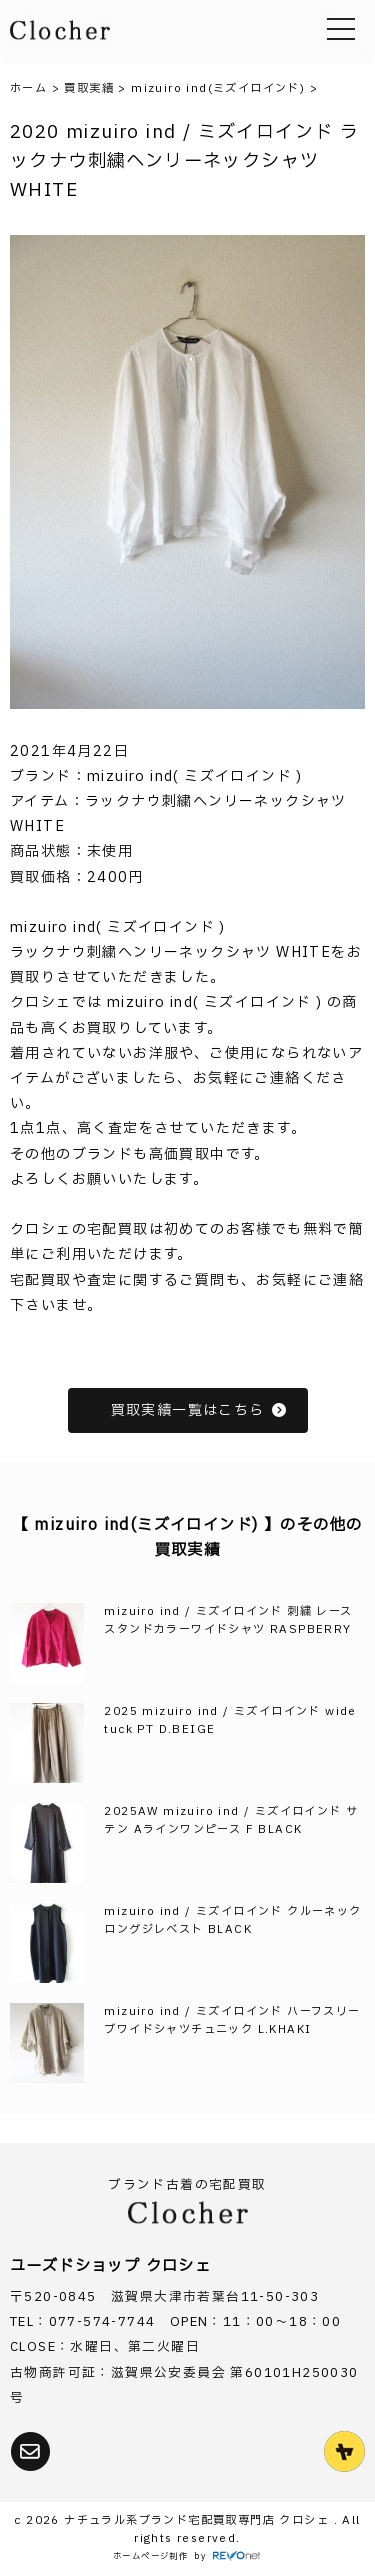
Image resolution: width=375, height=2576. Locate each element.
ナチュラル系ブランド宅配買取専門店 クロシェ (198, 2520)
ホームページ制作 (150, 2556)
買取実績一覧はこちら (199, 1410)
